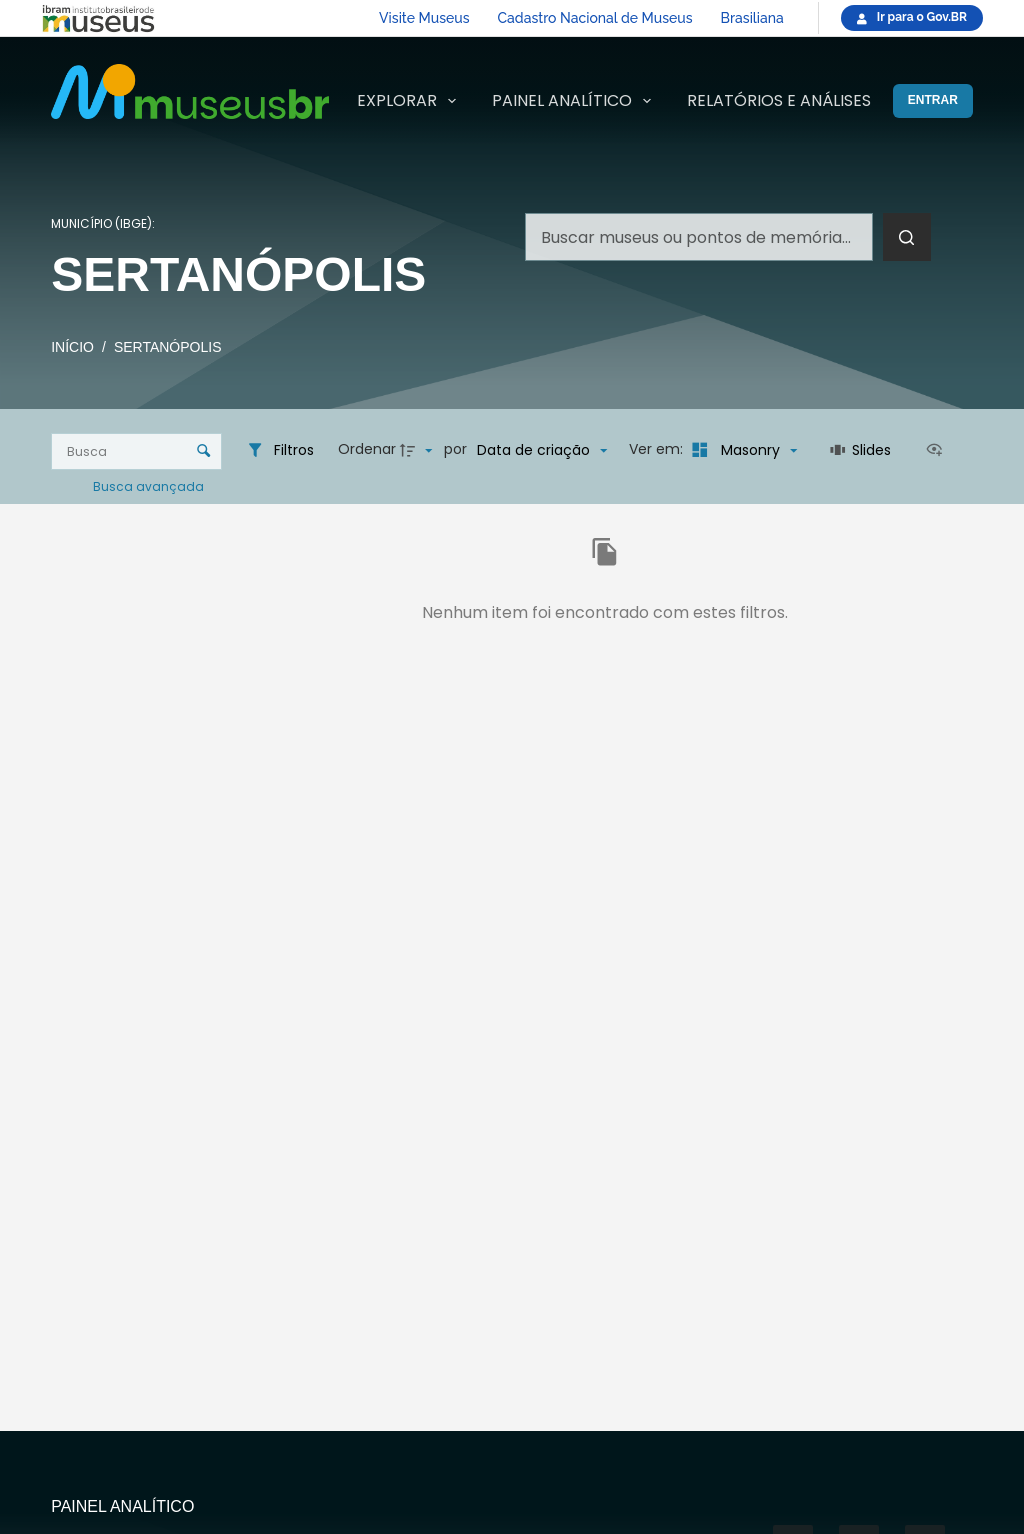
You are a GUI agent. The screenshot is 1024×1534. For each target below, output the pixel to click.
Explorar (410, 101)
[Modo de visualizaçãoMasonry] (741, 450)
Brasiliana (752, 18)
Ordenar (367, 449)
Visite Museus (424, 18)
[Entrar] (933, 101)
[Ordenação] (542, 450)
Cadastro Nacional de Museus (595, 18)
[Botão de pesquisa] (907, 237)
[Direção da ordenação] (419, 450)
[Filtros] (280, 450)
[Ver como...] (939, 450)
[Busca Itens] (136, 451)
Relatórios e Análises (779, 100)
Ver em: (658, 449)
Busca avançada (150, 486)
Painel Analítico (575, 101)
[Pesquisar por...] (699, 237)
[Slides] (860, 450)
